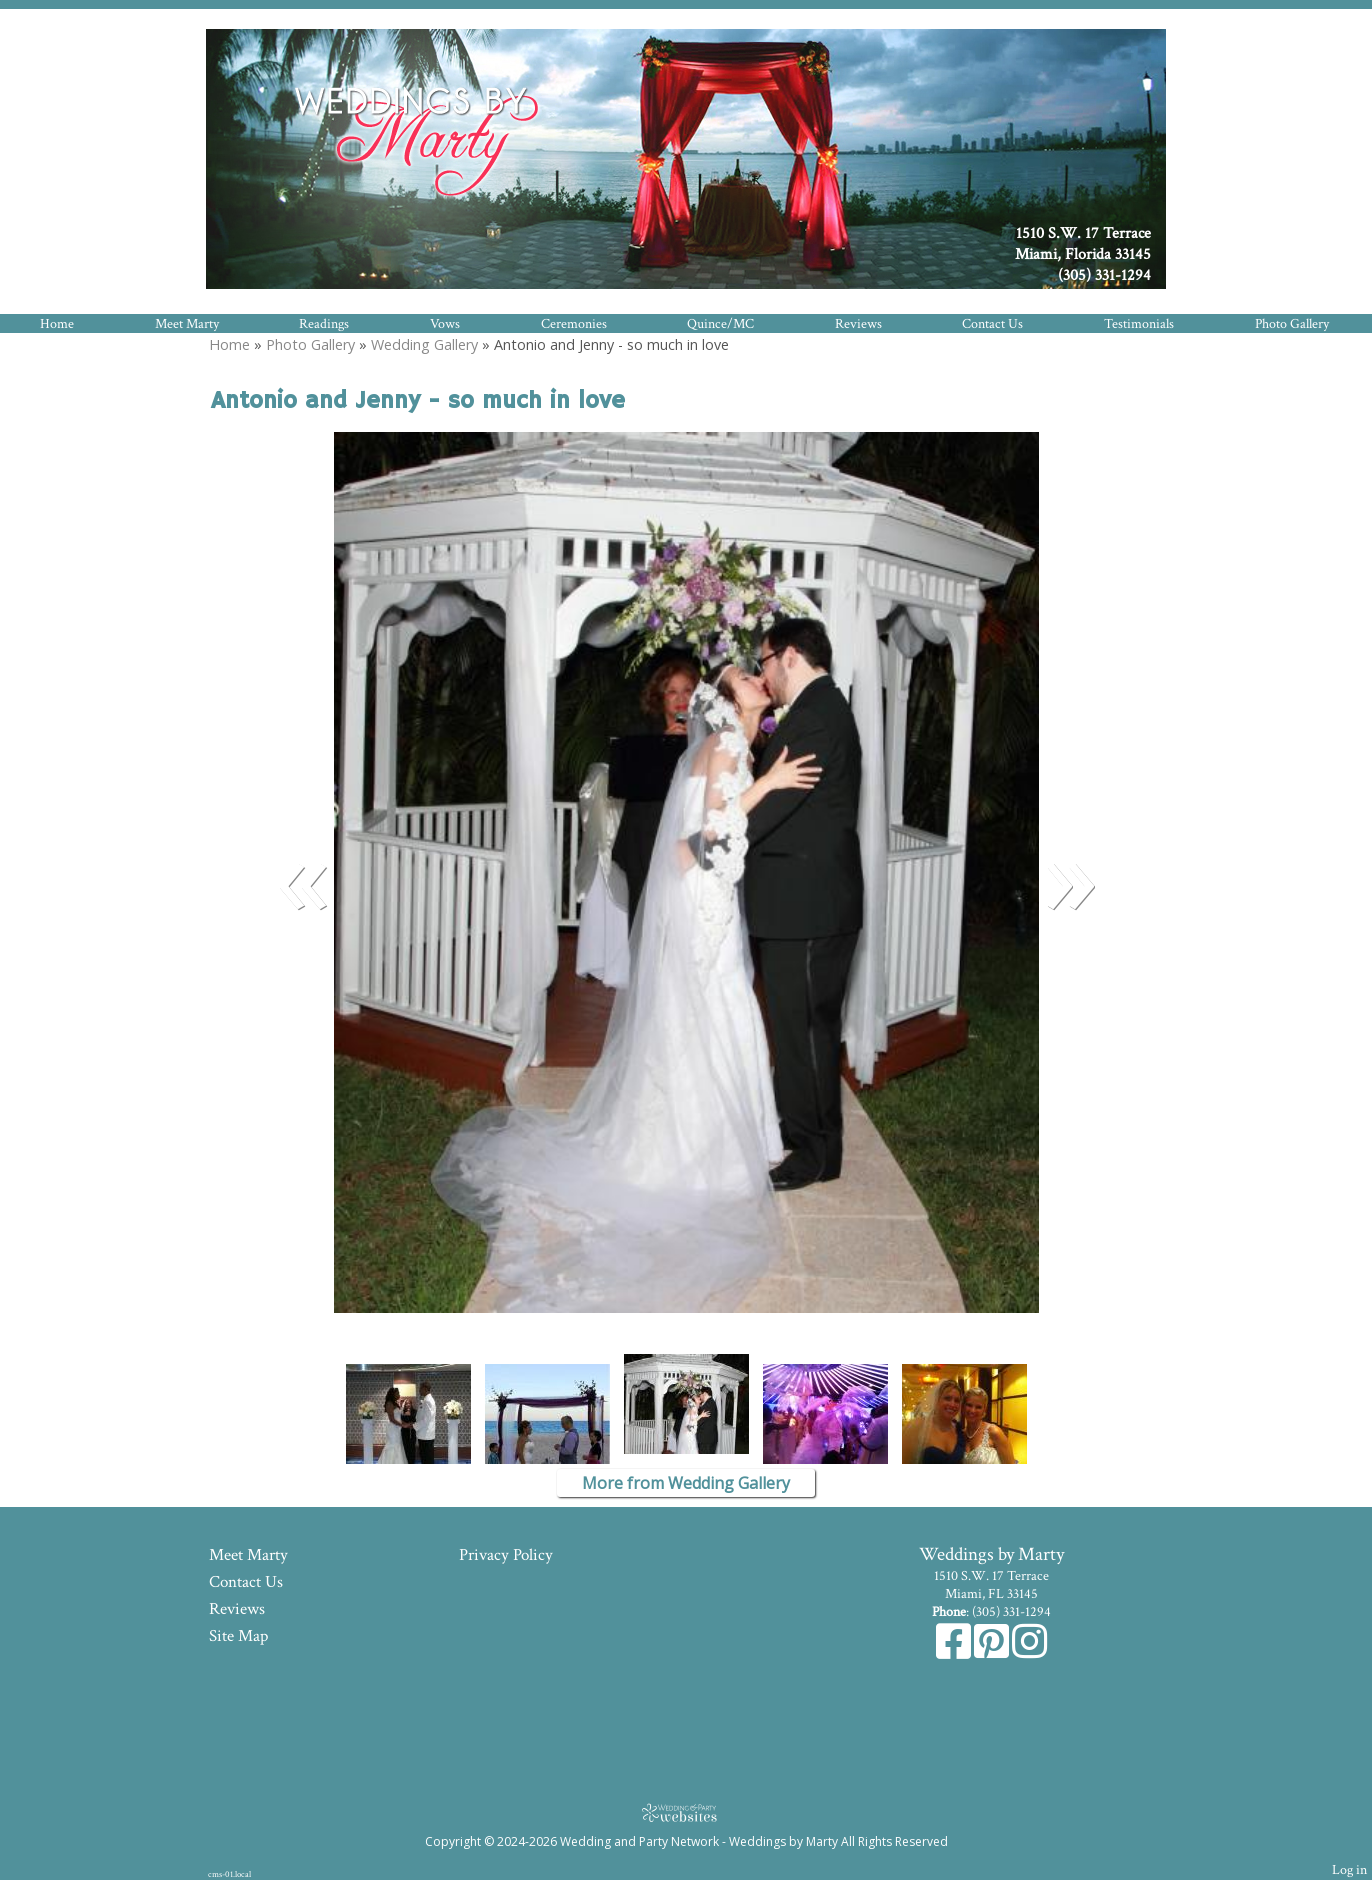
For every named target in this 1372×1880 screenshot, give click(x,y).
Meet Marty (187, 323)
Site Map (238, 1636)
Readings (324, 323)
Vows (445, 323)
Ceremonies (574, 323)
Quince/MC (720, 323)
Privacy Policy (506, 1555)
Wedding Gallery (424, 344)
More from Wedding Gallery (686, 1483)
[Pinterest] (993, 1652)
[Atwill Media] (686, 1812)
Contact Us (992, 323)
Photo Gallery (1292, 323)
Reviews (858, 323)
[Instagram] (1029, 1652)
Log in (1349, 1869)
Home (57, 323)
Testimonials (1139, 323)
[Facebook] (955, 1652)
